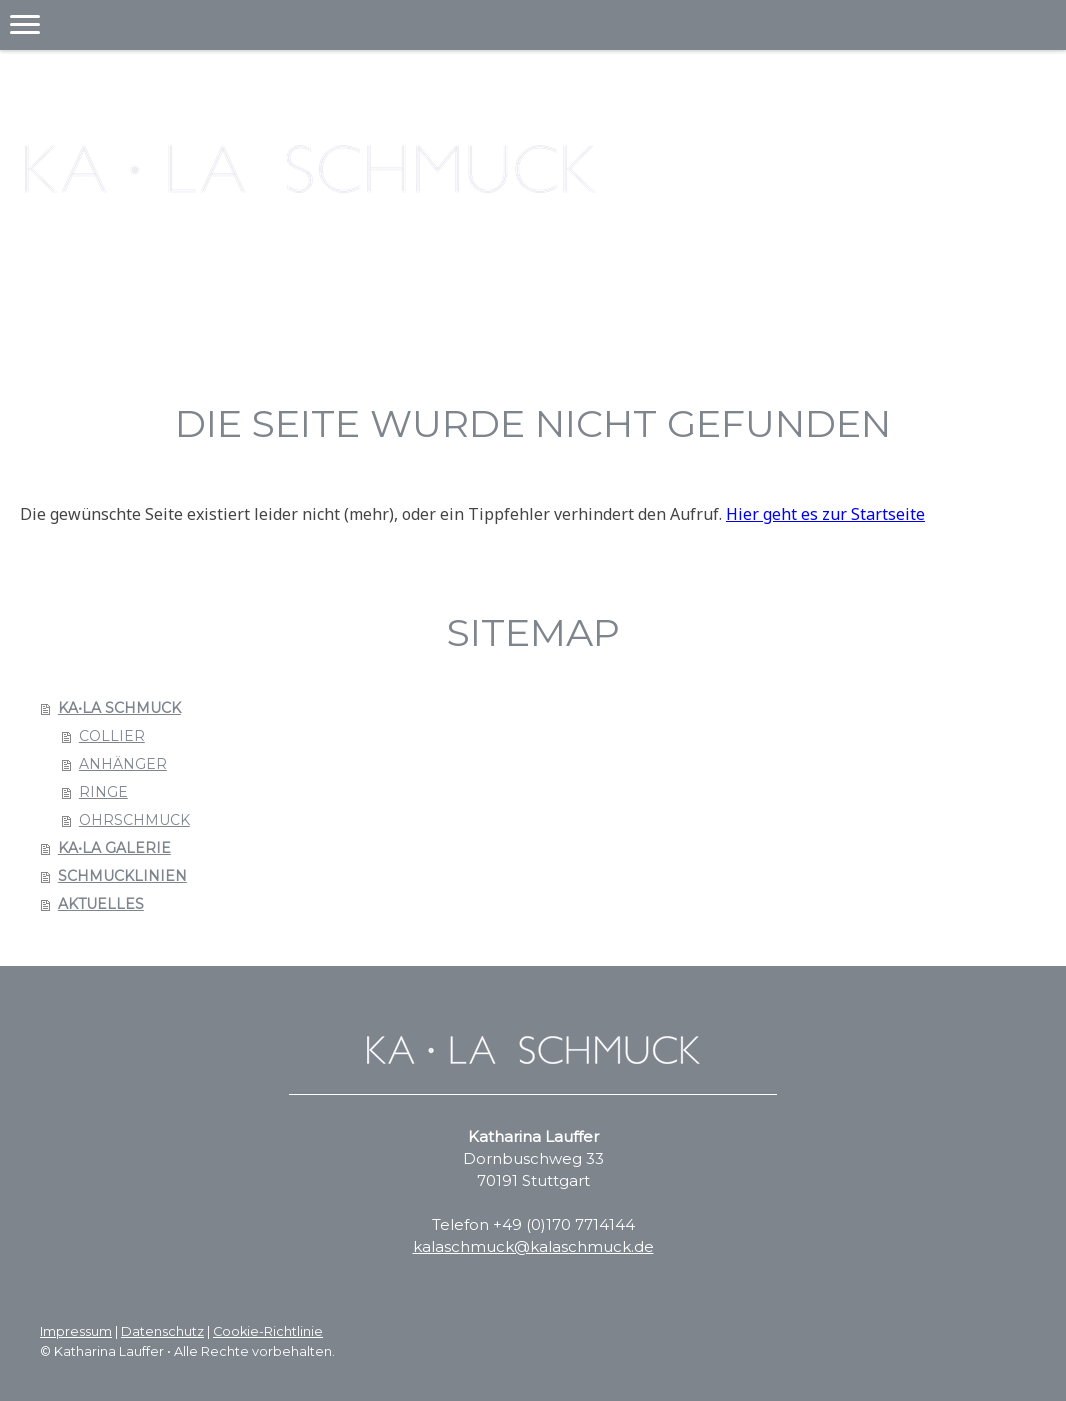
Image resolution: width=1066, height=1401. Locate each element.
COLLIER (112, 736)
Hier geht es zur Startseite (825, 514)
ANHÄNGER (123, 764)
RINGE (103, 792)
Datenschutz (162, 1331)
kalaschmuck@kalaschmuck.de (533, 1246)
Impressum (76, 1331)
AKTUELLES (101, 904)
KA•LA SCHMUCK (119, 708)
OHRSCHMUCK (134, 820)
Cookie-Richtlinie (268, 1331)
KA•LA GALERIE (114, 848)
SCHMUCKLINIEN (122, 876)
